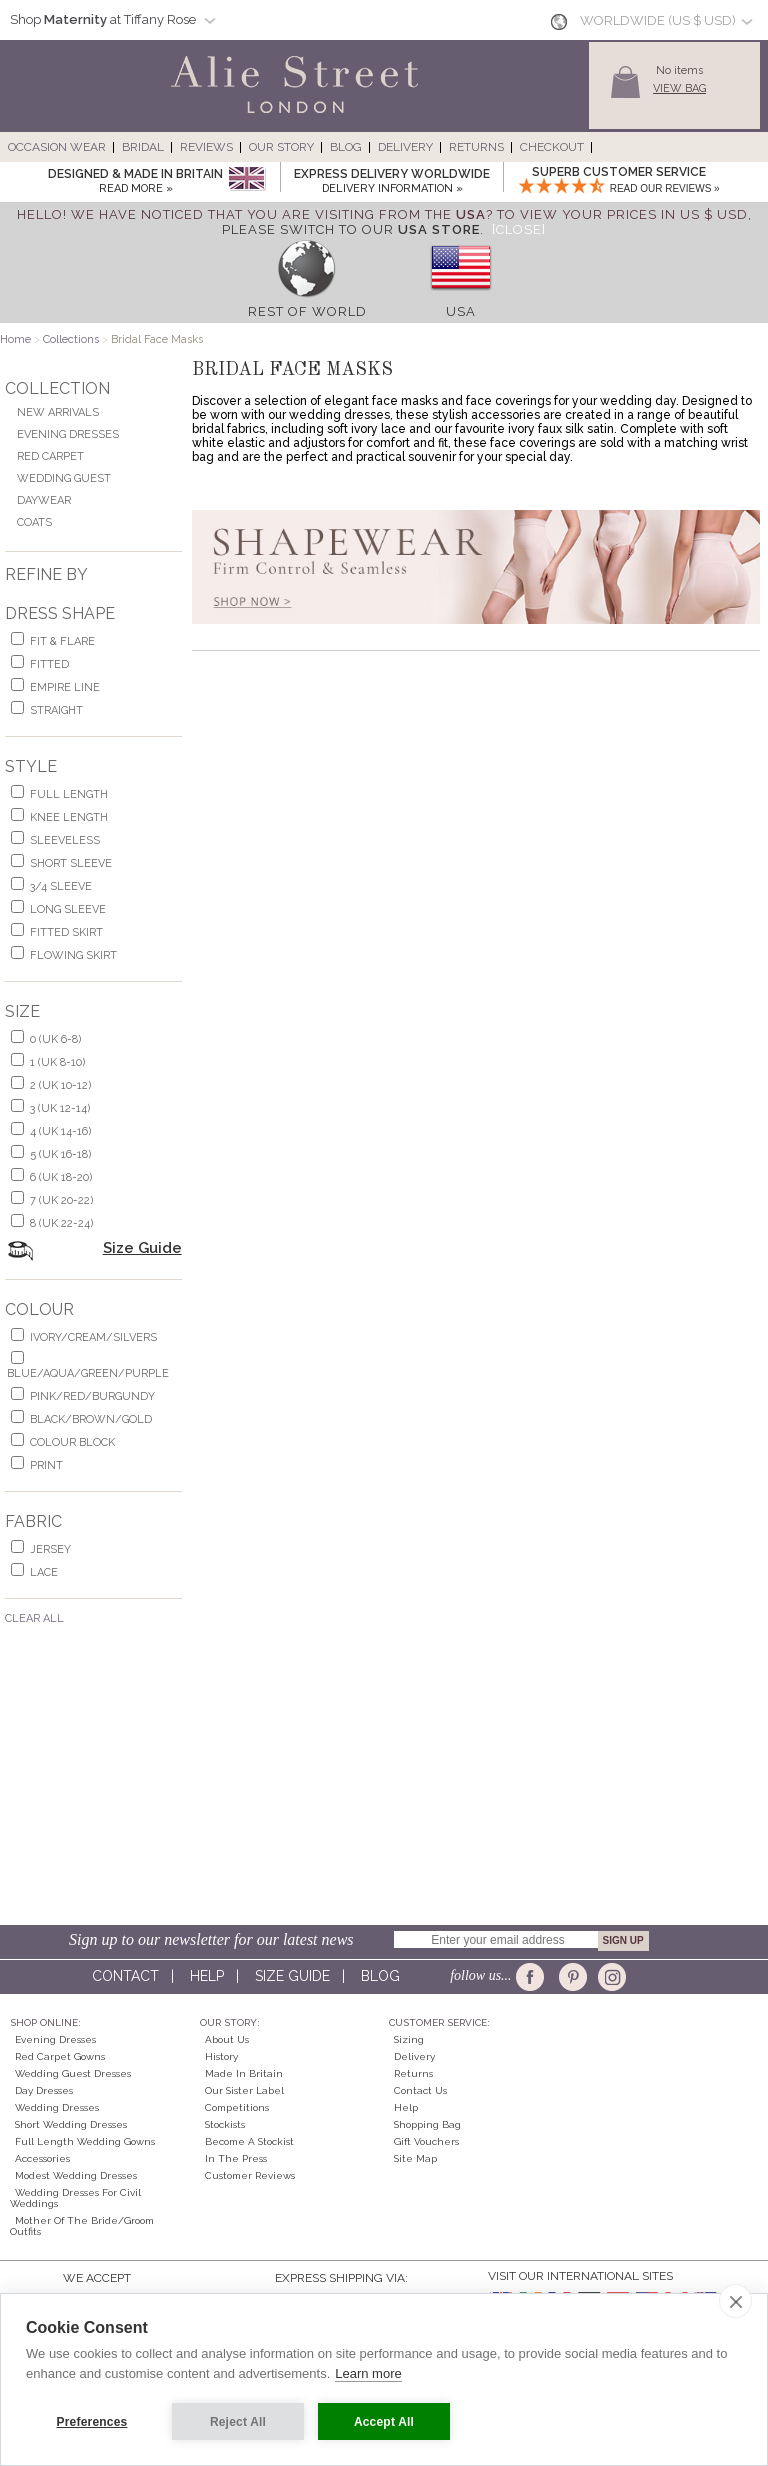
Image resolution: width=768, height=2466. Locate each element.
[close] (735, 2301)
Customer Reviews (250, 2175)
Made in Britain (244, 2073)
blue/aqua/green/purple (88, 1373)
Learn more (368, 2373)
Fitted (49, 664)
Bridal (143, 147)
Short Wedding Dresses (71, 2124)
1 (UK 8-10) (57, 1062)
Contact (125, 1976)
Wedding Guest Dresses (73, 2073)
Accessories (42, 2158)
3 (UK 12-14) (60, 1108)
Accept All (384, 2422)
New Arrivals (58, 412)
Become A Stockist (249, 2141)
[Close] (519, 229)
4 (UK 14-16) (60, 1131)
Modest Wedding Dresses (76, 2175)
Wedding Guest (64, 478)
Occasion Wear (57, 147)
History (221, 2056)
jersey (50, 1549)
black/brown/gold (91, 1419)
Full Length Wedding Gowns (85, 2141)
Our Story (281, 147)
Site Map (415, 2158)
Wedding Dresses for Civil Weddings (75, 2198)
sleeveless (65, 840)
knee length (69, 817)
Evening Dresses (68, 434)
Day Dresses (44, 2090)
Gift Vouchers (426, 2141)
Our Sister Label (244, 2090)
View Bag (679, 88)
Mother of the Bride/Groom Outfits (82, 2226)
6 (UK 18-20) (61, 1177)
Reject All (238, 2422)
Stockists (225, 2124)
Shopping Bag (427, 2124)
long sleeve (68, 909)
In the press (236, 2158)
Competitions (237, 2107)
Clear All (34, 1618)
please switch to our (351, 229)
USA (461, 311)
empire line (65, 687)
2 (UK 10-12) (60, 1085)
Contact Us (420, 2090)
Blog (346, 147)
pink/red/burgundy (92, 1396)
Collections (71, 339)
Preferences (92, 2422)
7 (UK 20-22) (61, 1200)
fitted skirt (66, 932)
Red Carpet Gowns (60, 2056)
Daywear (44, 500)
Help (207, 1976)
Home (15, 339)
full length (69, 794)
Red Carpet (50, 456)
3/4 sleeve (61, 886)
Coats (34, 522)
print (46, 1465)
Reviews (206, 147)
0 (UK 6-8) (55, 1039)
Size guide (292, 1976)
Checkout (552, 147)
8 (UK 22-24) (61, 1223)
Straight (56, 710)
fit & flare (62, 641)
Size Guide (142, 1248)
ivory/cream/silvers (93, 1337)
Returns (476, 147)
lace (44, 1572)
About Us (227, 2039)
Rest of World (307, 311)
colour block (72, 1442)
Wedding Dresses (57, 2107)
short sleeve (71, 863)
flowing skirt (73, 955)
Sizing (409, 2039)
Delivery (405, 147)
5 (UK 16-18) (60, 1154)
